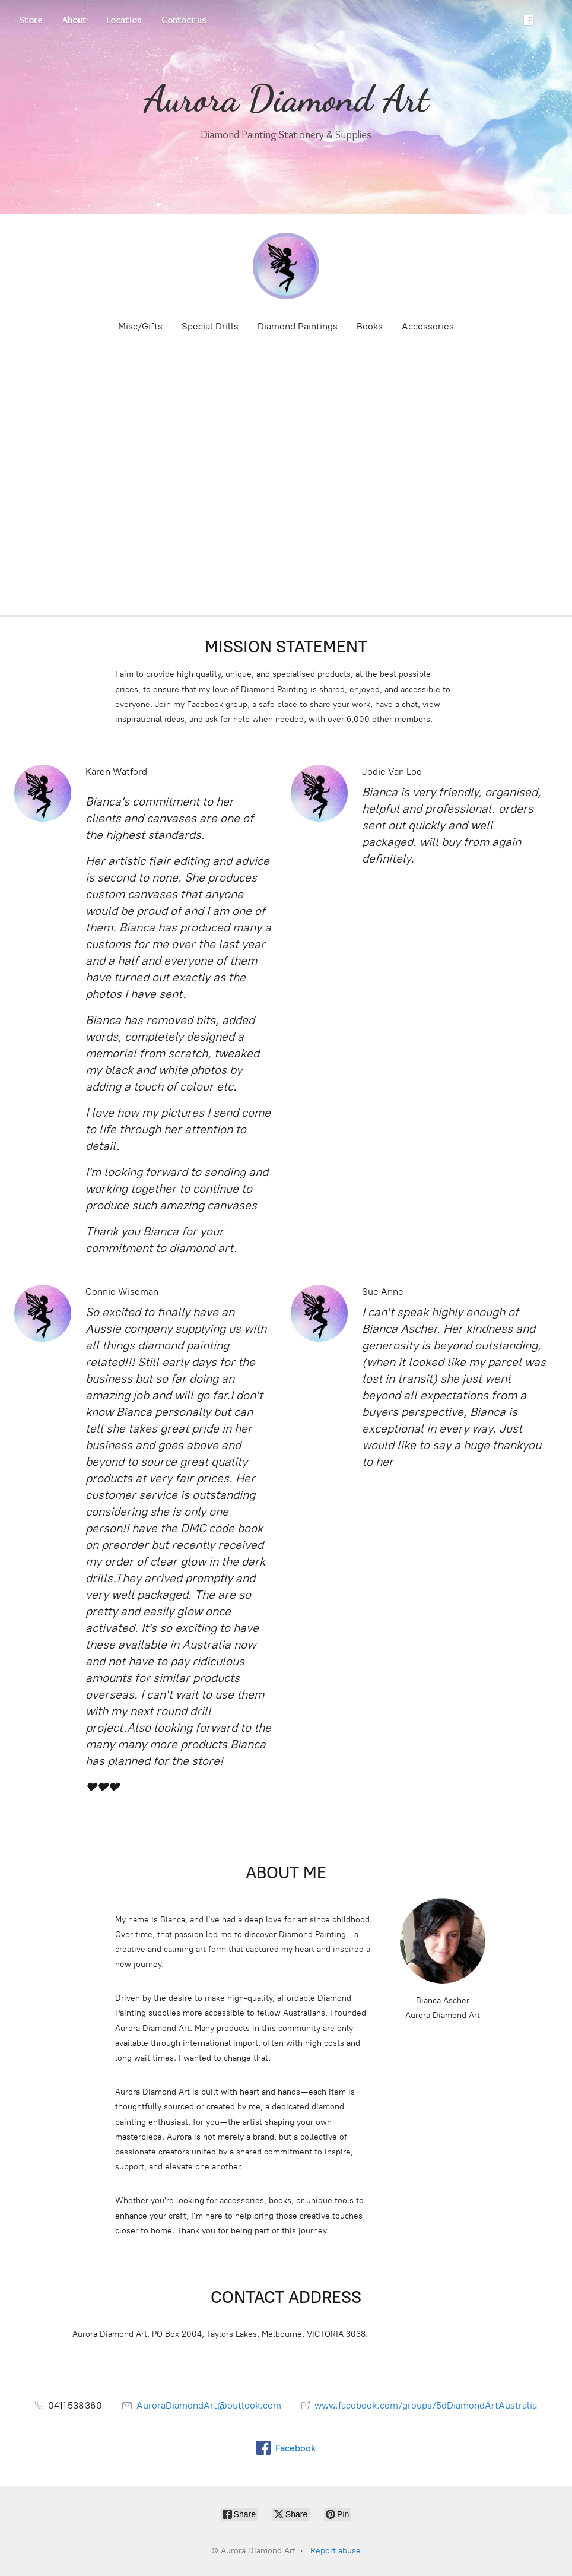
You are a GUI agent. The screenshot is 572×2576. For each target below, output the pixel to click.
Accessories (428, 326)
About (74, 20)
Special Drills (210, 326)
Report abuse (335, 2551)
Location (124, 20)
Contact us (183, 20)
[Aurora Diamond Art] (286, 266)
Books (370, 326)
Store (31, 20)
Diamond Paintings (298, 326)
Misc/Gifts (140, 326)
